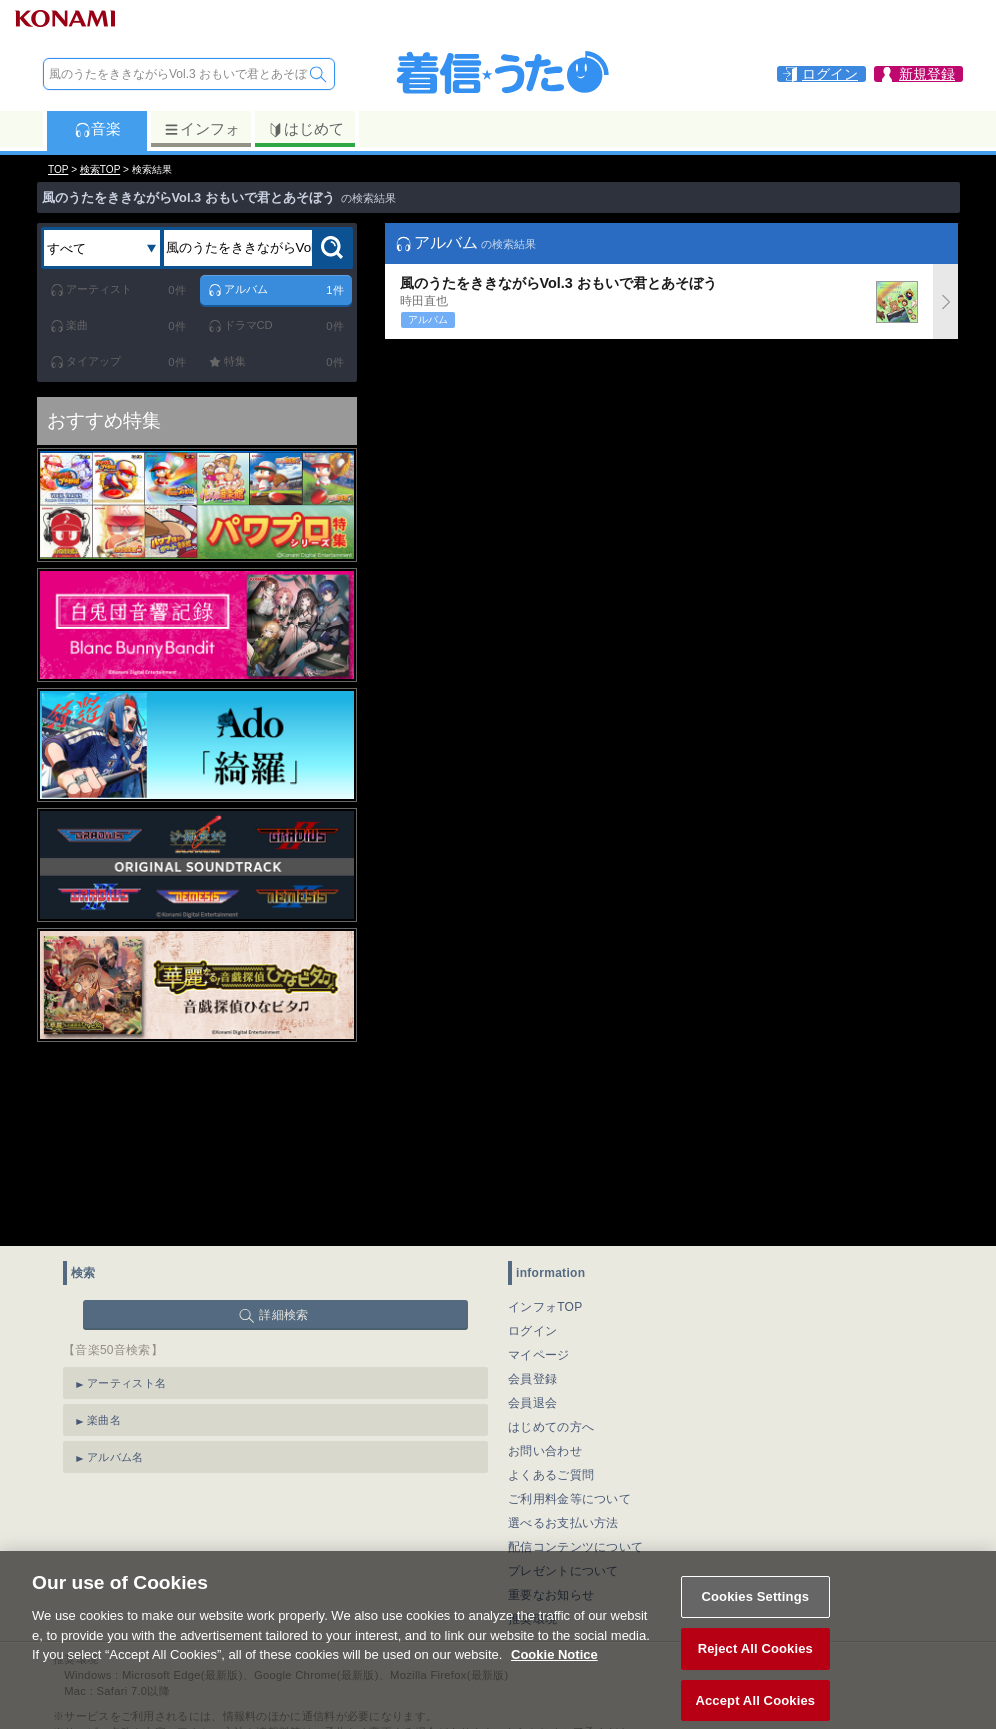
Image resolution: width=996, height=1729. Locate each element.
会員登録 (532, 1379)
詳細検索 (283, 1315)
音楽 (97, 129)
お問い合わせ (545, 1451)
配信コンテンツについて (575, 1547)
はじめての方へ (551, 1427)
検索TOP (100, 169)
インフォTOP (545, 1307)
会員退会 (532, 1403)
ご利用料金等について (569, 1499)
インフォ (201, 129)
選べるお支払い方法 (563, 1523)
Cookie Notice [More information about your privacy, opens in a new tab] (554, 1668)
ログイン (532, 1331)
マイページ (539, 1355)
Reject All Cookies (755, 1662)
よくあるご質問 (551, 1475)
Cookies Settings (756, 1610)
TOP (58, 169)
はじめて (305, 129)
